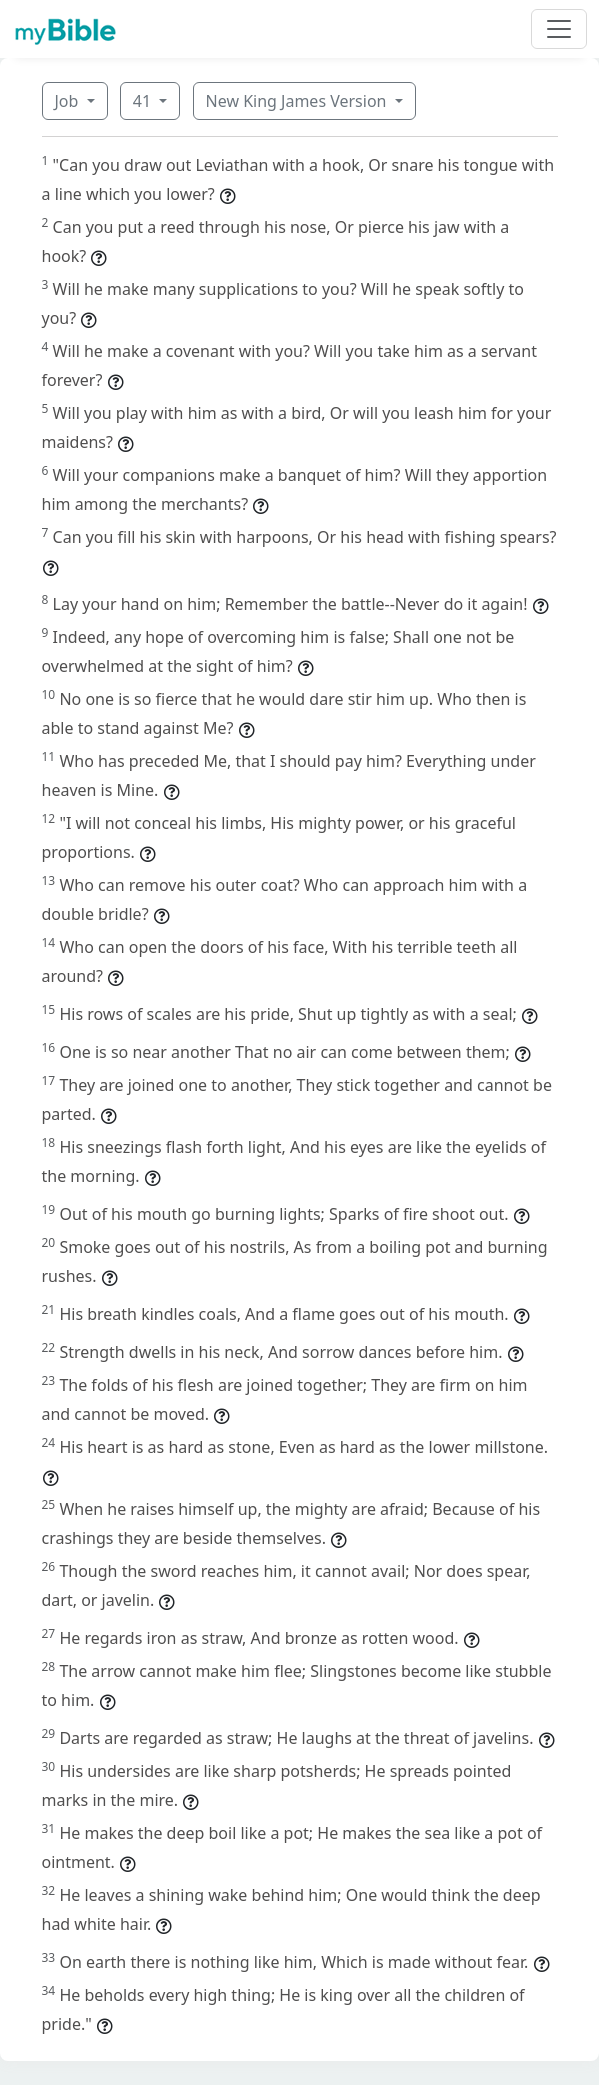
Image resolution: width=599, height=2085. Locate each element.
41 (144, 101)
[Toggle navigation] (559, 29)
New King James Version (298, 101)
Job (69, 101)
